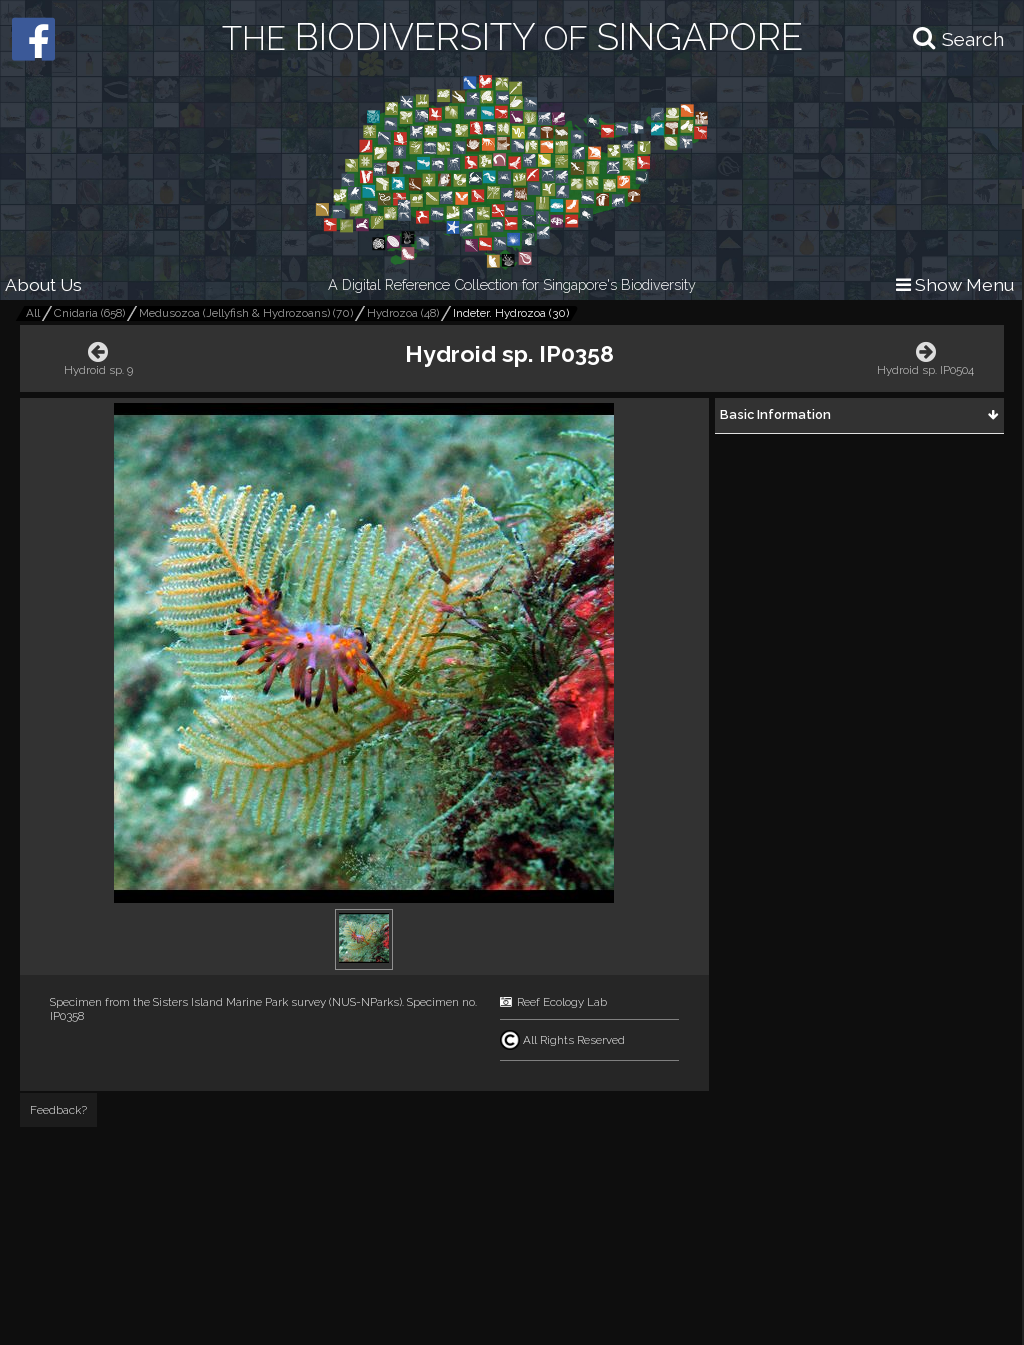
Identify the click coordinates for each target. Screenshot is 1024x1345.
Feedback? (58, 1110)
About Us (43, 284)
